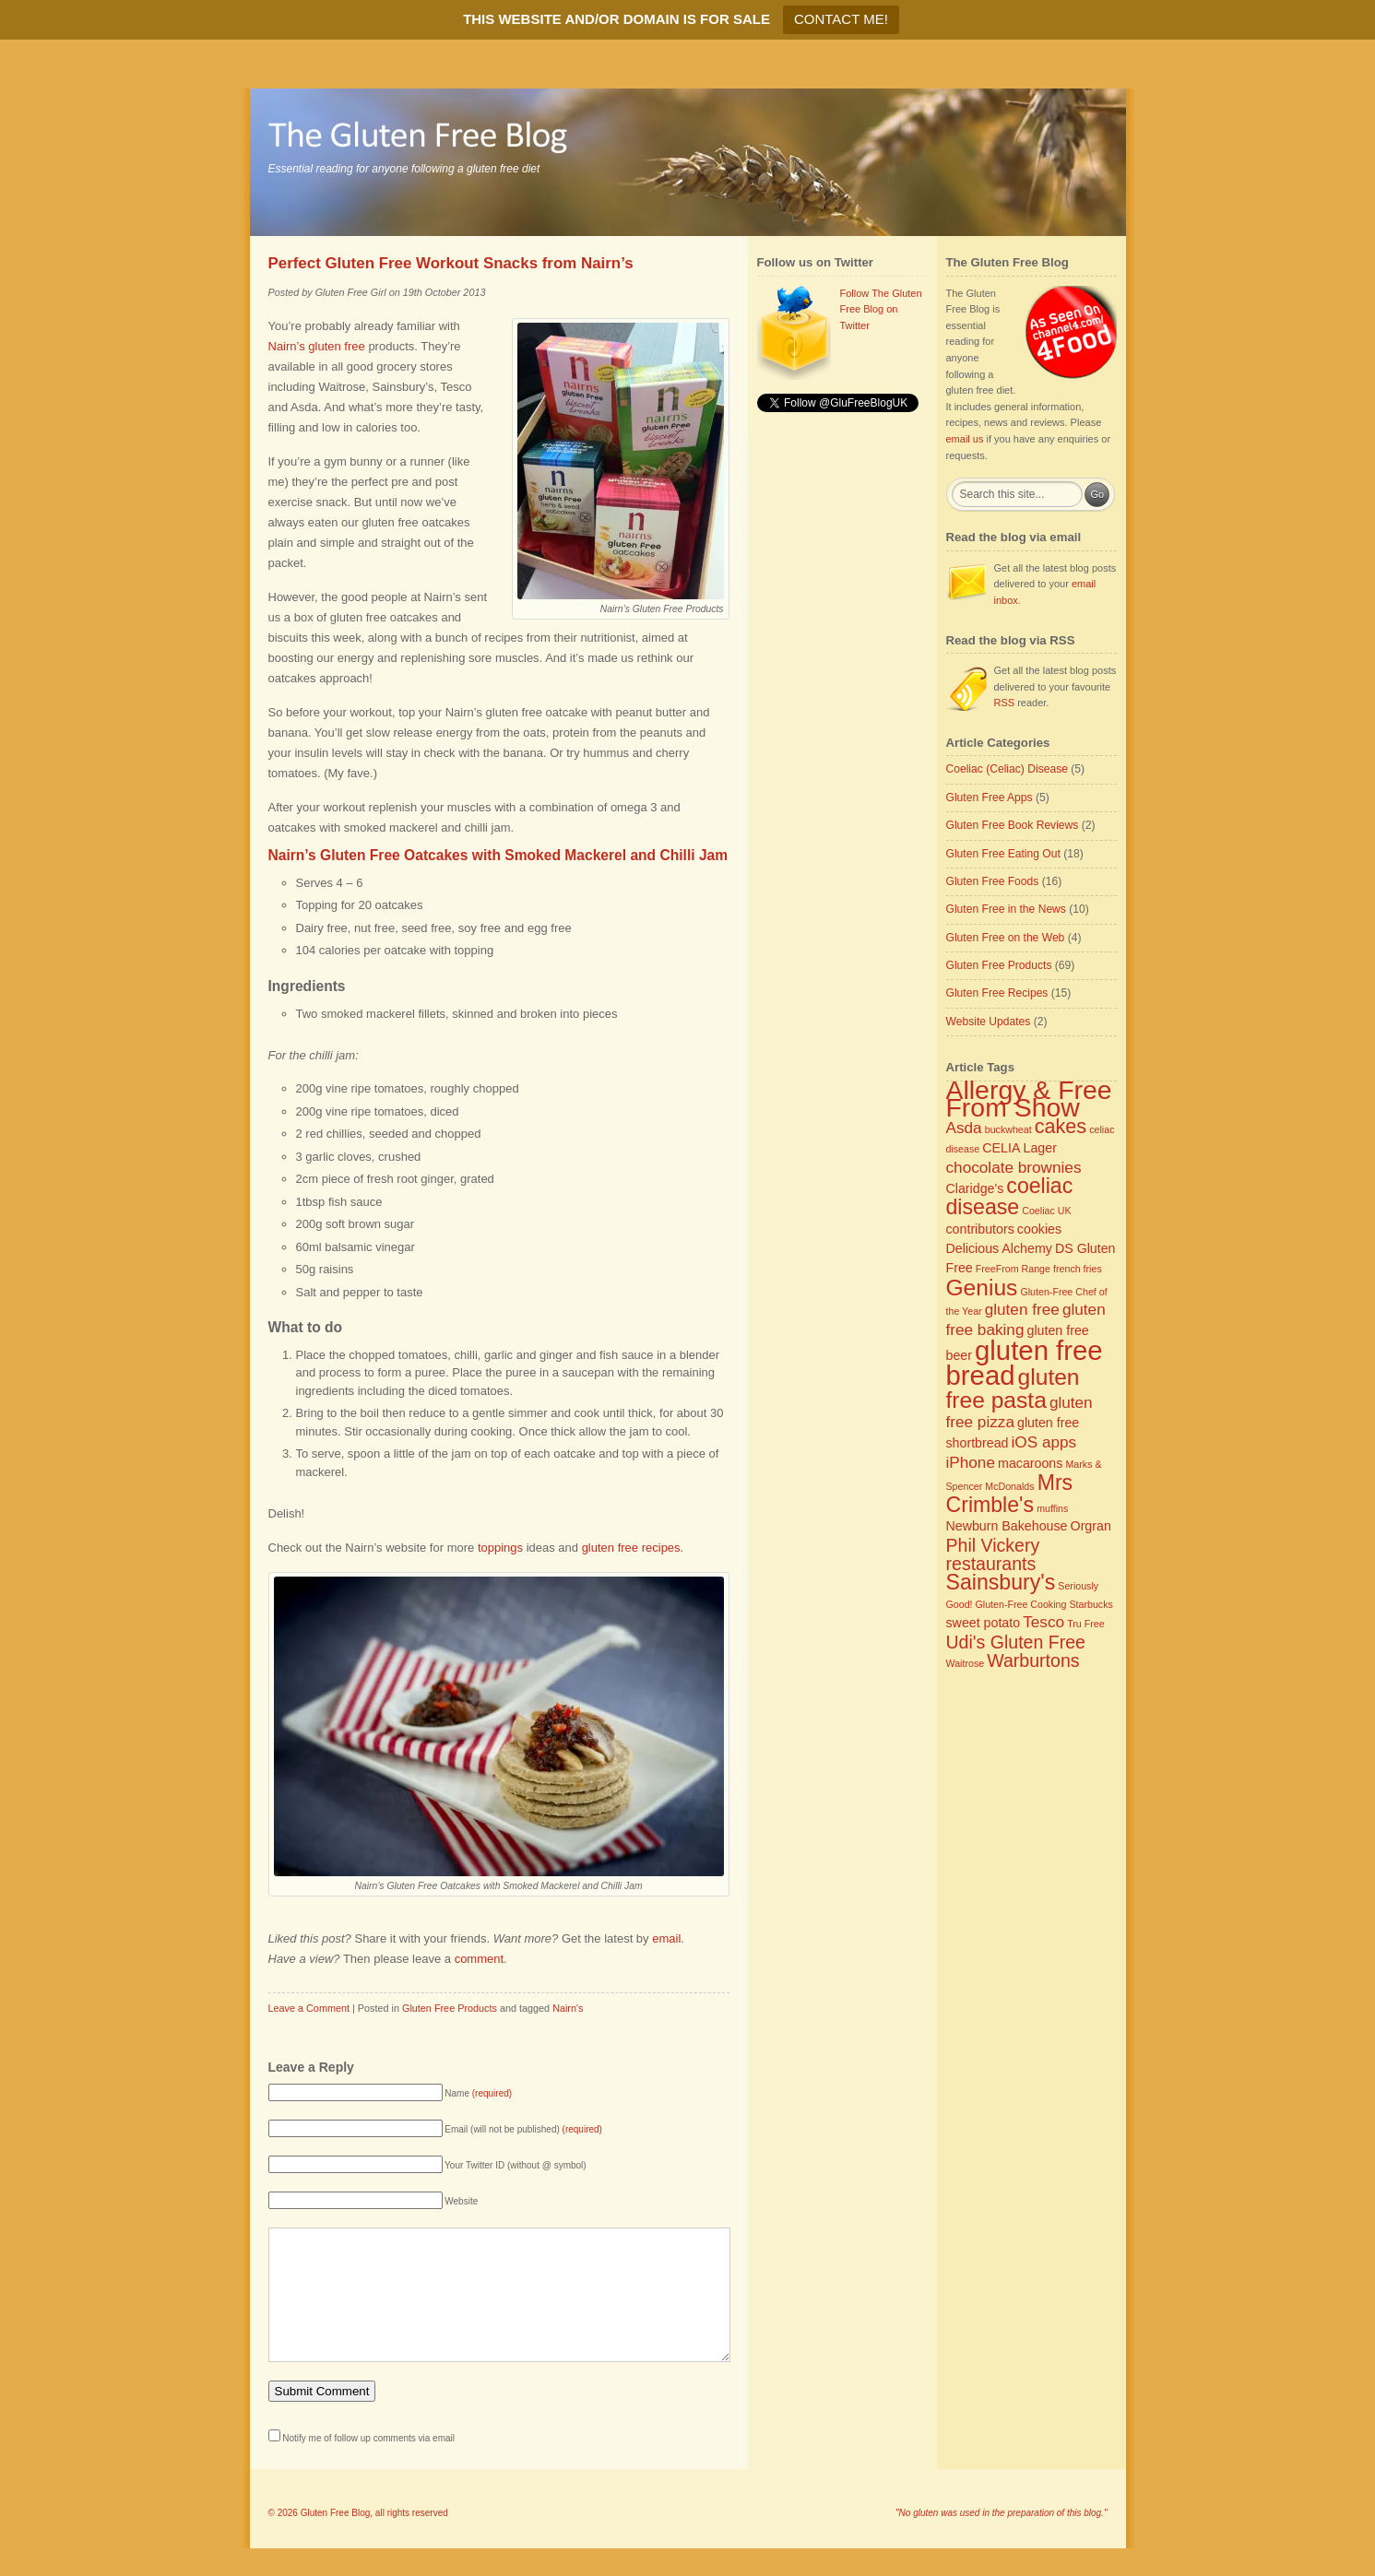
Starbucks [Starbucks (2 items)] (1090, 1604)
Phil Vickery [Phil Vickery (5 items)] (993, 1545)
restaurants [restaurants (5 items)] (991, 1564)
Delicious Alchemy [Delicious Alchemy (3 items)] (999, 1248)
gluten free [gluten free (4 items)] (1022, 1309)
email (666, 1938)
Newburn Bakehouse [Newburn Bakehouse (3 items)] (1007, 1525)
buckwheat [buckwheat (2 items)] (1008, 1129)
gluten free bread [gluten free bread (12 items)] (1024, 1362)
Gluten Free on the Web (1005, 937)
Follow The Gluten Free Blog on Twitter (881, 309)
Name (478, 2093)
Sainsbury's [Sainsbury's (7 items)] (1001, 1582)
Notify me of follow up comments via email (368, 2466)
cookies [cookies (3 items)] (1039, 1229)
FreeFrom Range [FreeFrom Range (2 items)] (1013, 1268)
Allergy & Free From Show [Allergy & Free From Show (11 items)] (1029, 1099)
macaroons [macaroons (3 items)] (1030, 1463)
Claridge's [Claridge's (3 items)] (975, 1188)
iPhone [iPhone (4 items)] (970, 1462)
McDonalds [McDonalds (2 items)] (1009, 1486)
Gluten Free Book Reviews (1012, 825)
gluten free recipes (631, 1547)
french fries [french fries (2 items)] (1077, 1268)
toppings (500, 1547)
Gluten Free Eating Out (1003, 853)
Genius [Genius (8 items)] (982, 1287)
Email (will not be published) (523, 2129)
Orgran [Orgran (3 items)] (1091, 1525)
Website (461, 2201)
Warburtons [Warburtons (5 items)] (1033, 1660)
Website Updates (988, 1021)
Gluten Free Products (449, 2008)
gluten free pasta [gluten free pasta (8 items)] (1013, 1388)
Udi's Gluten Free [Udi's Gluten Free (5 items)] (1015, 1642)
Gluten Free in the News (1006, 909)
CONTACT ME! (841, 19)
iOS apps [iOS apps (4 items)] (1044, 1442)
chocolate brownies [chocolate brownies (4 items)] (1014, 1167)
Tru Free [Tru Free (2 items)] (1085, 1623)
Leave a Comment (309, 2008)
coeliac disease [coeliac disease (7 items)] (1009, 1197)
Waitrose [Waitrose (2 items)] (965, 1663)
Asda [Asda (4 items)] (964, 1127)
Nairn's (567, 2008)
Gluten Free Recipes (997, 993)
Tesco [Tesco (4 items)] (1043, 1622)
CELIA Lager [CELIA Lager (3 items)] (1019, 1147)
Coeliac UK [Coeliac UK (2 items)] (1046, 1210)
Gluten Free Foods (992, 881)
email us (965, 438)
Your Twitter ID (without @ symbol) (516, 2165)
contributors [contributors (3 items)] (980, 1229)
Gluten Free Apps (989, 797)
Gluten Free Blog (336, 2540)
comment (479, 1959)
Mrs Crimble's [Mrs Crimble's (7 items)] (1009, 1494)
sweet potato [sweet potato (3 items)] (983, 1622)
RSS (1004, 702)
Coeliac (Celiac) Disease (1007, 768)
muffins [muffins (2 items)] (1052, 1508)
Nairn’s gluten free (316, 346)
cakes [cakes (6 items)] (1060, 1126)
